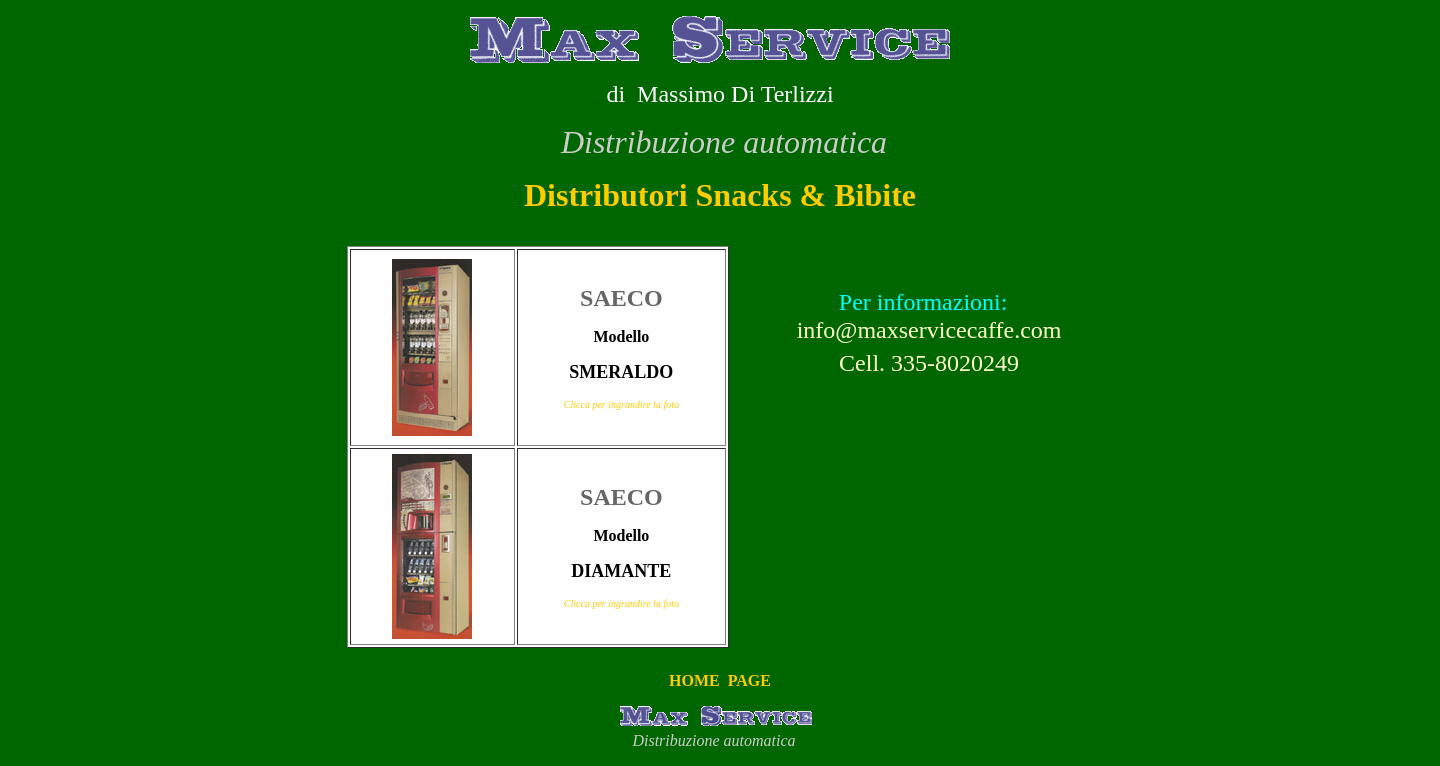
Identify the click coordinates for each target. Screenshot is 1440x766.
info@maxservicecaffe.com (929, 330)
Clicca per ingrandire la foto (621, 404)
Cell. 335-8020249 (923, 363)
